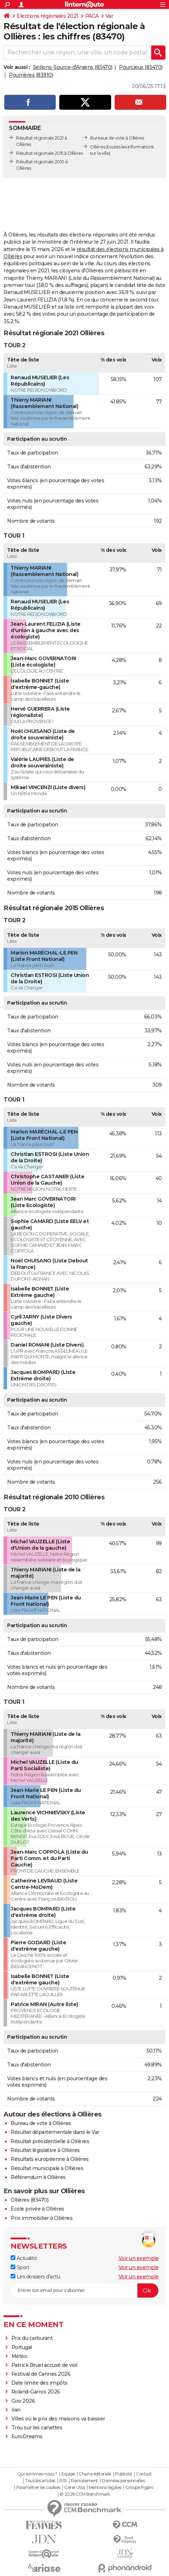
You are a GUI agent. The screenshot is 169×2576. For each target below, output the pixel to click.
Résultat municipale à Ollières (47, 2168)
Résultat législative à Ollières (45, 2150)
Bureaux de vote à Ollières (117, 138)
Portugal (21, 2347)
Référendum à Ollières (38, 2177)
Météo (19, 2356)
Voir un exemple (139, 2258)
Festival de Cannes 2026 (41, 2374)
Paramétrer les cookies (38, 2487)
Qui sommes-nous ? (37, 2474)
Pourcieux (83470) (141, 67)
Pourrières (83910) (31, 75)
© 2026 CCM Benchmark (85, 2494)
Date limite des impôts (39, 2383)
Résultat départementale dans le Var (55, 2132)
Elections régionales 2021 (47, 16)
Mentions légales (105, 2487)
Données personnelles (123, 2480)
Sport (20, 2267)
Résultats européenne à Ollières (50, 2159)
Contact (144, 2474)
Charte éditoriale (95, 2474)
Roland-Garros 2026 (35, 2391)
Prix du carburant (32, 2338)
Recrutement (84, 2480)
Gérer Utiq (74, 2487)
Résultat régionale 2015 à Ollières (49, 153)
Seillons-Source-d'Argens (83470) (73, 67)
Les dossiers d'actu (35, 2276)
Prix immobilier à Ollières (41, 2218)
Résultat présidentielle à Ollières (50, 2141)
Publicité (123, 2474)
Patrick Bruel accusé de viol (44, 2365)
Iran (16, 2410)
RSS (63, 2480)
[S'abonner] (84, 2290)
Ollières (97, 147)
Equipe (68, 2474)
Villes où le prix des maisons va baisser (58, 2418)
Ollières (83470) (29, 2200)
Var (109, 16)
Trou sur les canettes (36, 2427)
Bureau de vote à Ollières (41, 2123)
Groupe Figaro (139, 2487)
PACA (92, 16)
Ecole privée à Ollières (37, 2209)
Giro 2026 (23, 2401)
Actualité (24, 2258)
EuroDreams (27, 2436)
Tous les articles (40, 2480)
